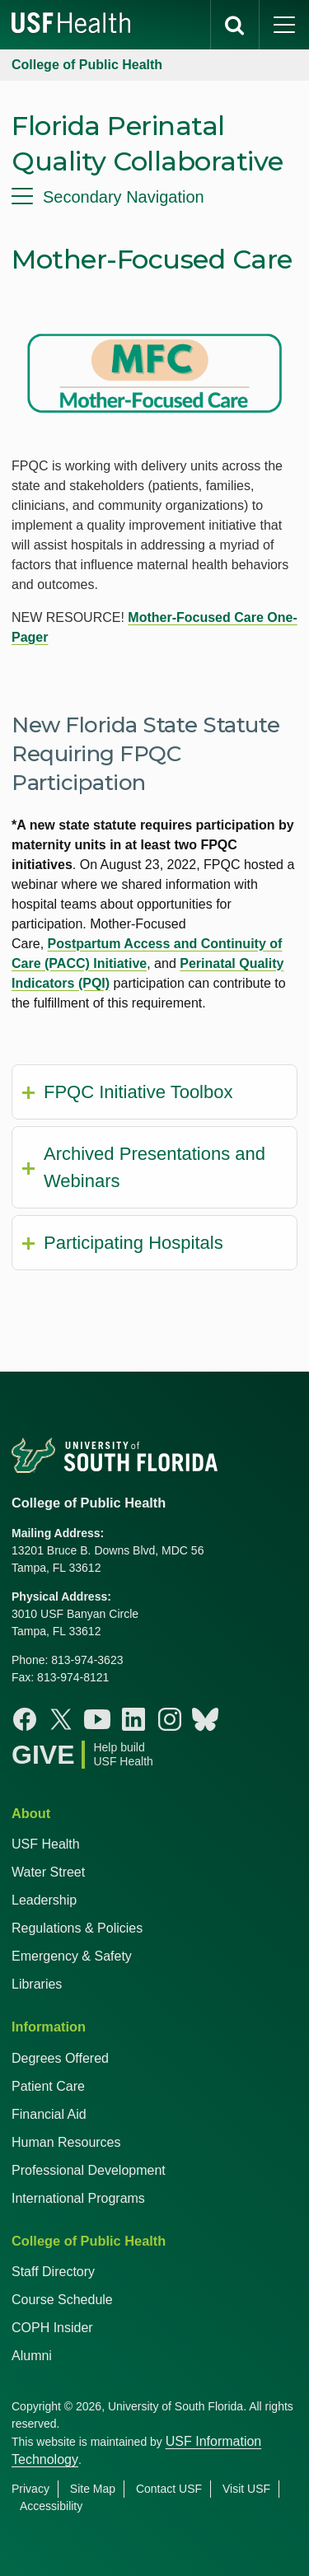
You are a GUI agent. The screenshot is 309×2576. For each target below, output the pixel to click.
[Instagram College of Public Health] (170, 1719)
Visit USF (246, 2488)
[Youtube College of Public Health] (97, 1719)
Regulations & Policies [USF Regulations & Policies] (77, 1928)
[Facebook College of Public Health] (25, 1719)
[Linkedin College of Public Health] (133, 1719)
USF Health (46, 1844)
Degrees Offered (60, 2058)
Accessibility (51, 2506)
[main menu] (284, 24)
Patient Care (48, 2086)
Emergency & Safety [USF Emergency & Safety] (72, 1956)
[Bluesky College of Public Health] (205, 1719)
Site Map (92, 2488)
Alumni (32, 2356)
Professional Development (89, 2170)
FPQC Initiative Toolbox (138, 1092)
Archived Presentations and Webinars (154, 1167)
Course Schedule (62, 2300)
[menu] (154, 197)
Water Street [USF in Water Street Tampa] (48, 1872)
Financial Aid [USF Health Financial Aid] (49, 2114)
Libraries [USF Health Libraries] (37, 1984)
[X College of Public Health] (61, 1719)
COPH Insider (52, 2328)
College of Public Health (87, 65)
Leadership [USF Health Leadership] (44, 1900)
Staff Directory (53, 2272)
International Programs (78, 2198)
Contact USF (169, 2488)
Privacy (30, 2488)
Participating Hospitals (133, 1242)
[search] (235, 24)
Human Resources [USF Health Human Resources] (66, 2142)
